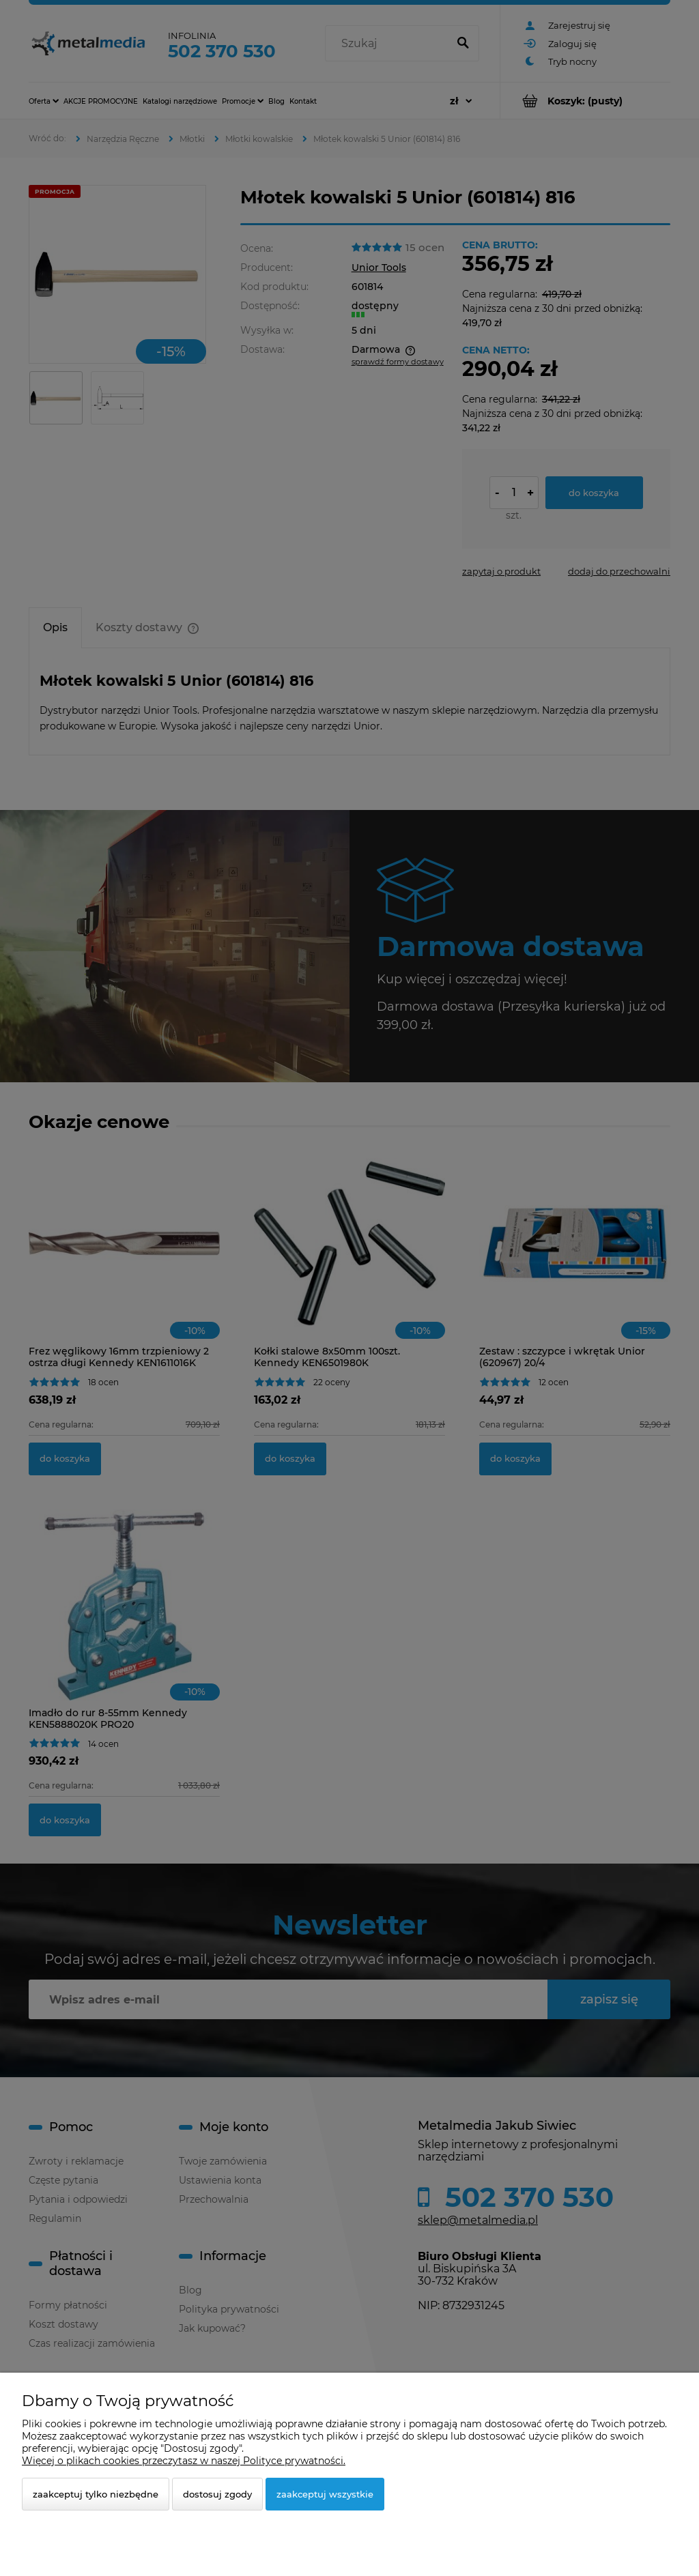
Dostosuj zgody (217, 2494)
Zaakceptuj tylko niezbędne (95, 2494)
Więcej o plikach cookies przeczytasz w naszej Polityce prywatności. (183, 2461)
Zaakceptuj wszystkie (324, 2494)
